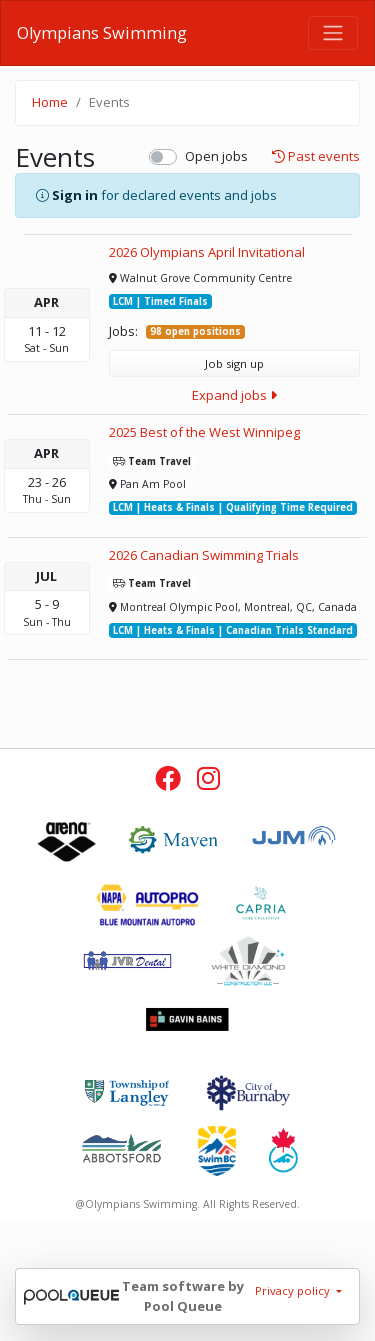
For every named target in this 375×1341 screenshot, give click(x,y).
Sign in (75, 195)
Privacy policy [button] (294, 1290)
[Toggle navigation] (333, 33)
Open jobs (216, 156)
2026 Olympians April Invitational (207, 252)
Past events (316, 157)
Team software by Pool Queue (183, 1296)
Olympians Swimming (102, 33)
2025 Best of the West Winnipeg (204, 432)
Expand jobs (234, 395)
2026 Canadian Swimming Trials (204, 555)
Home (50, 102)
